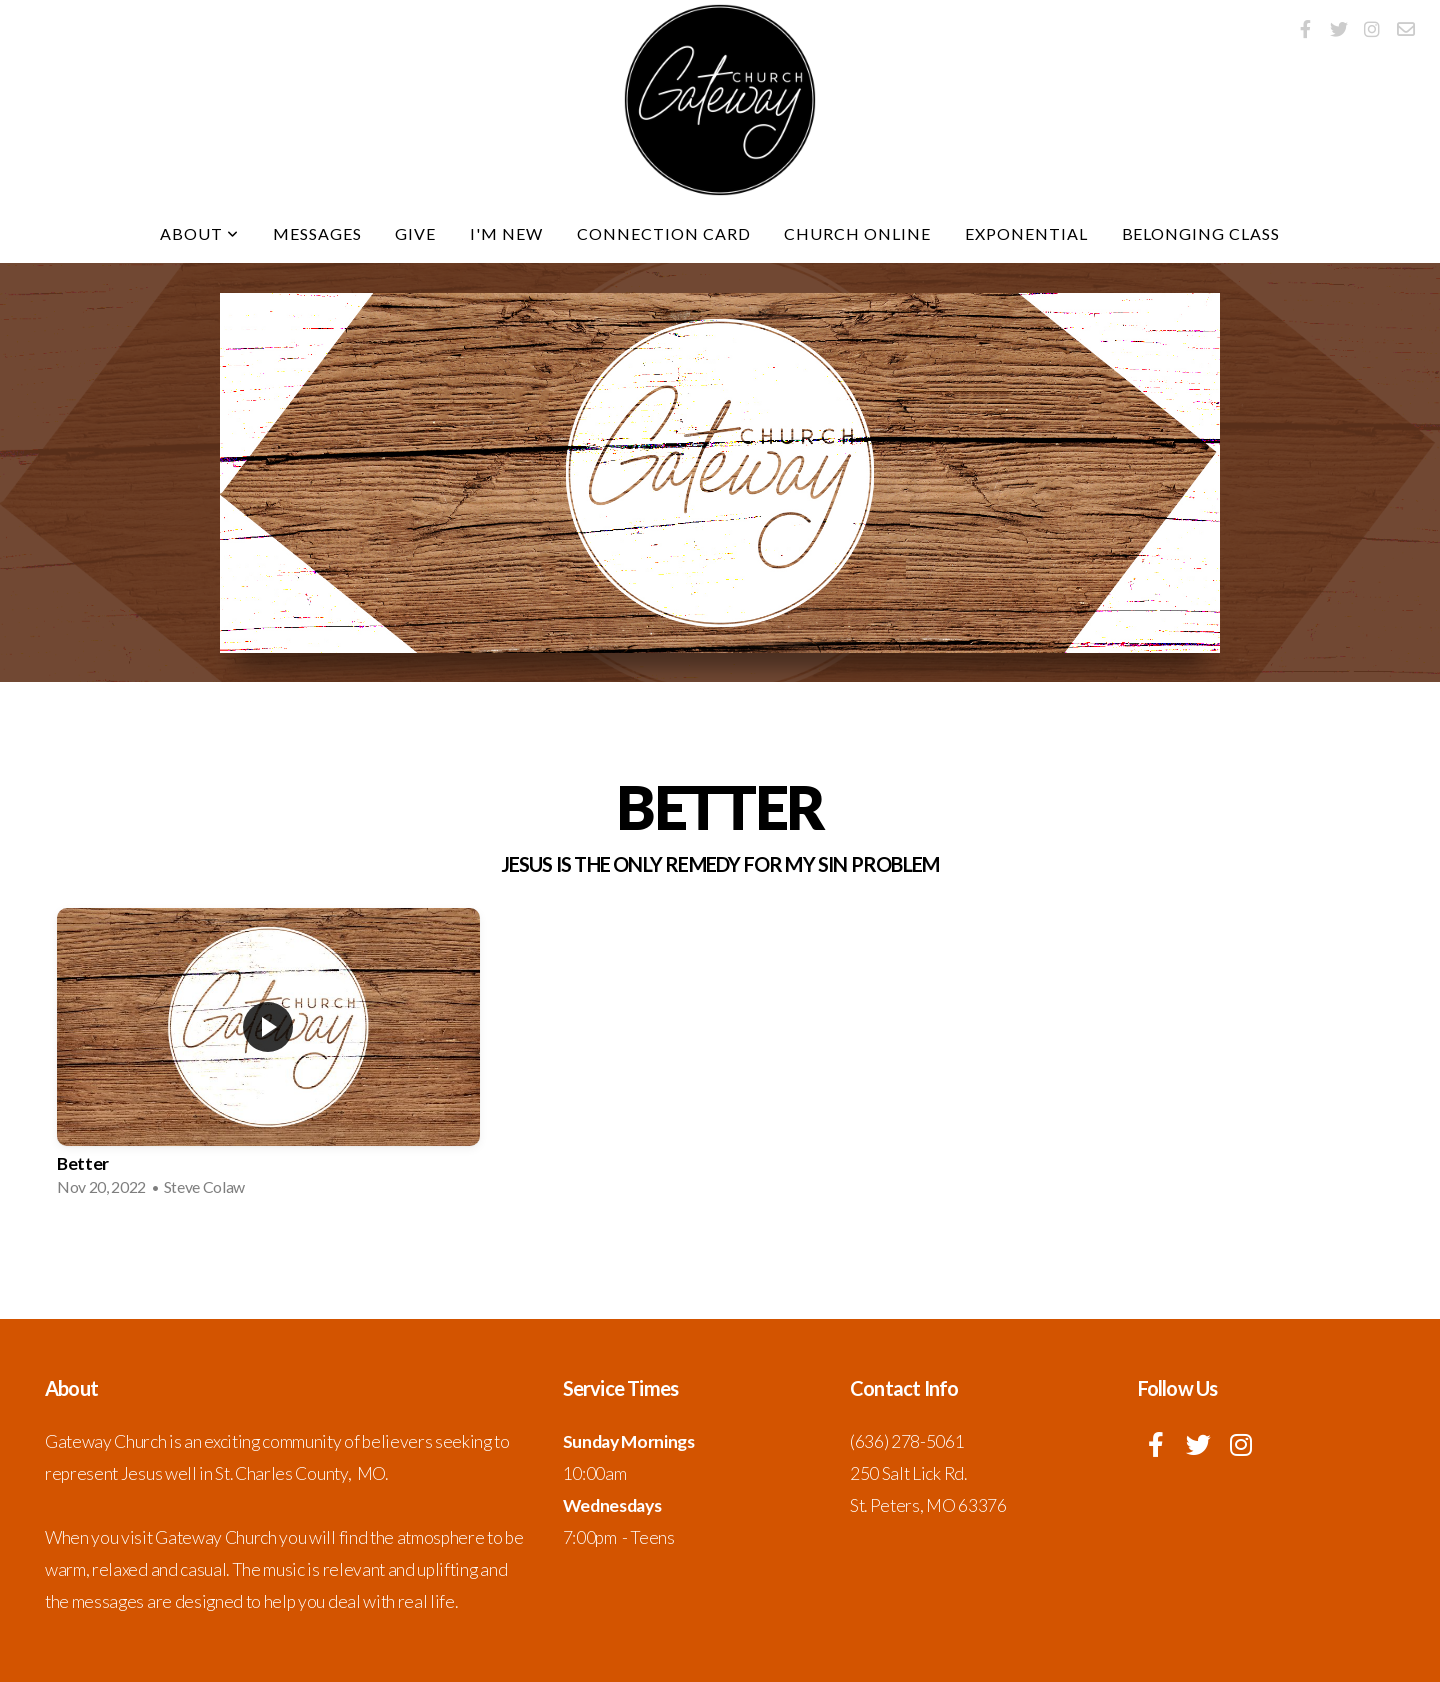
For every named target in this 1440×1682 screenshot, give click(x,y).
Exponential (1026, 233)
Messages (317, 233)
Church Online (857, 233)
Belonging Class (1201, 233)
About (199, 233)
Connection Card (663, 233)
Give (415, 233)
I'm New (506, 233)
